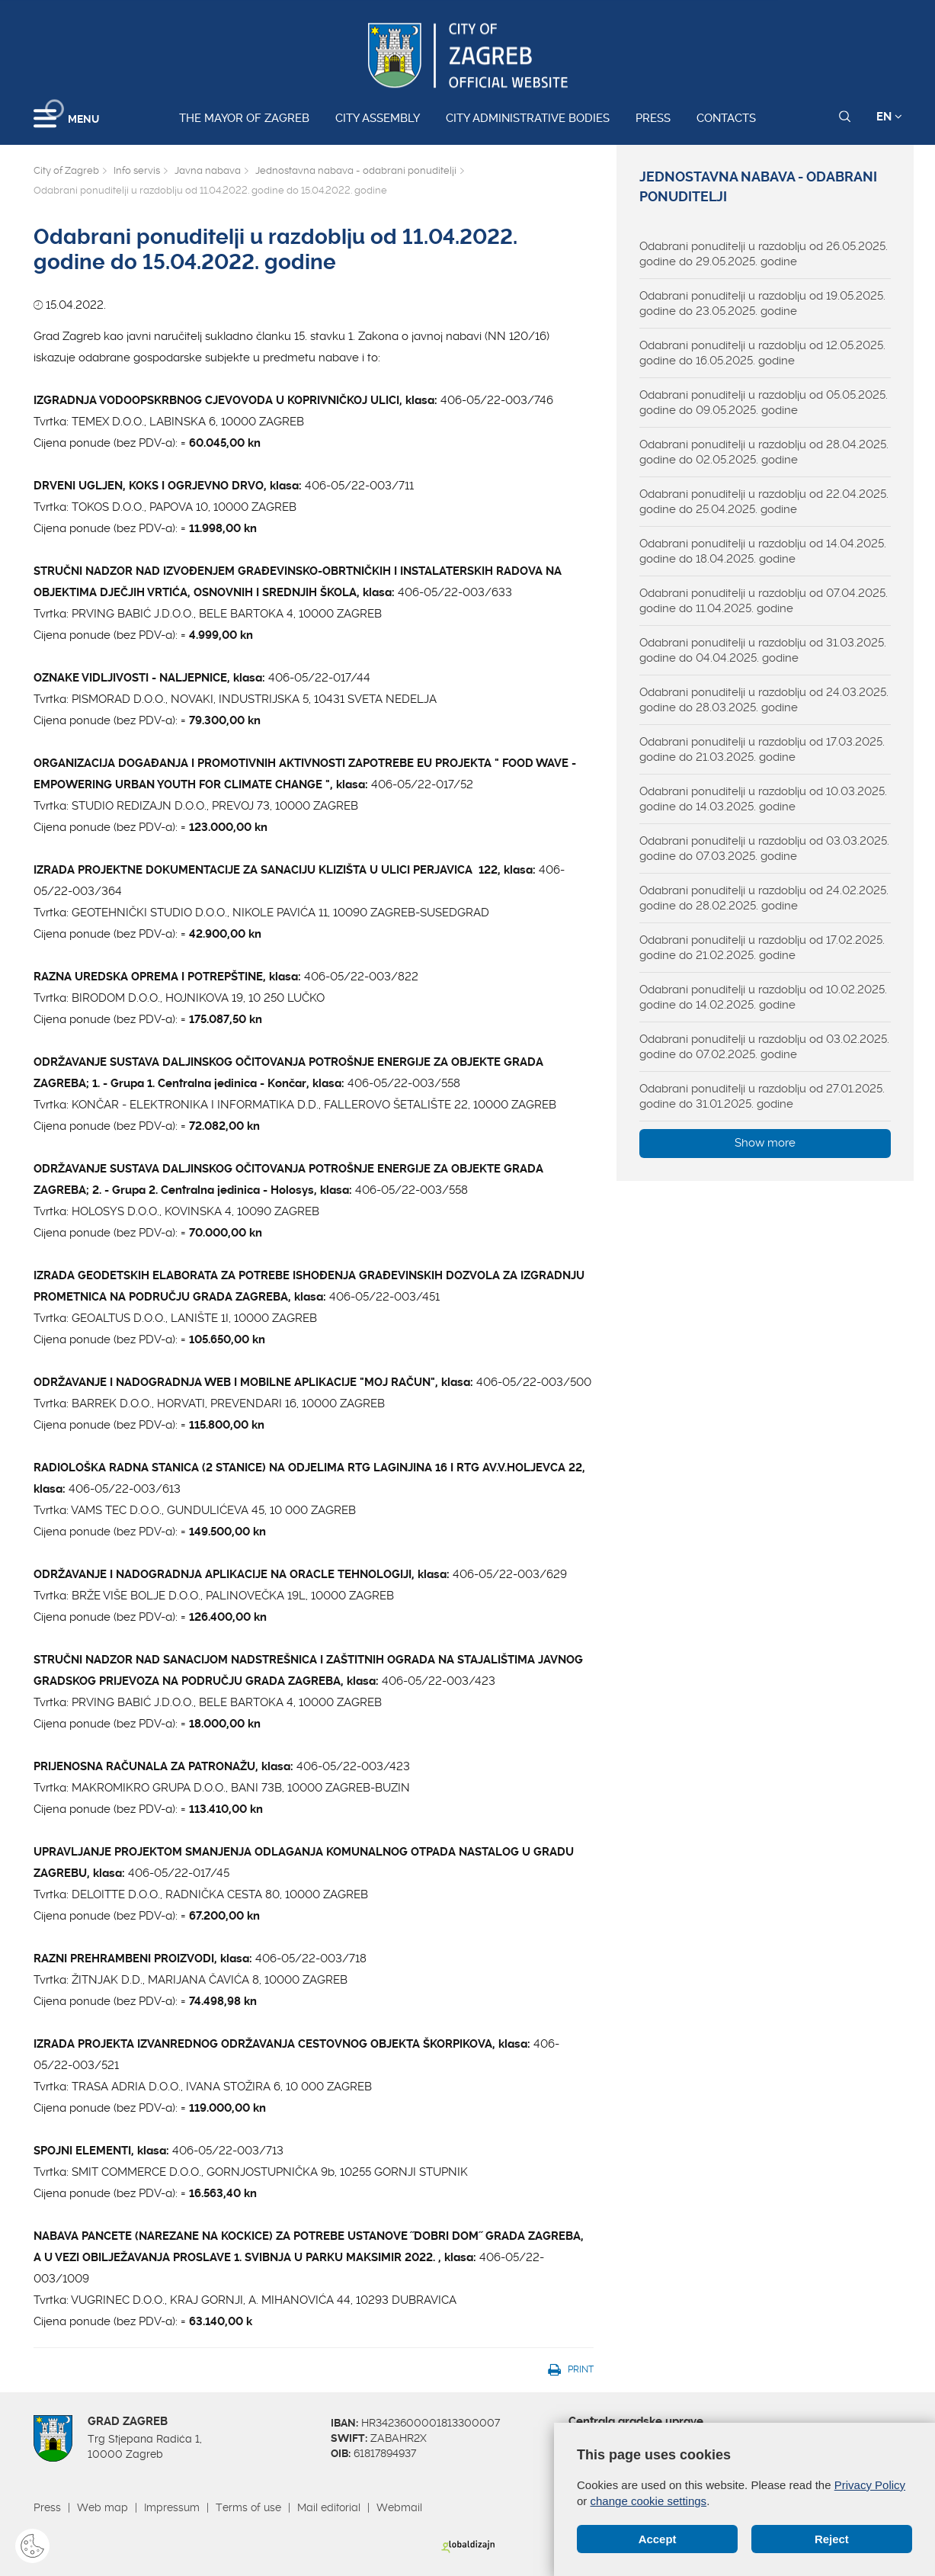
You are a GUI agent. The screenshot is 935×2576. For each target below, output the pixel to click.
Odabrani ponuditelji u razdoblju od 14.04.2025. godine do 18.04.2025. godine (762, 551)
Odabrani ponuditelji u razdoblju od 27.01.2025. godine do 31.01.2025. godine (762, 1096)
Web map (102, 2507)
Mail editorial (328, 2507)
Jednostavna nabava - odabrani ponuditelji (355, 170)
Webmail (399, 2507)
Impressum (172, 2507)
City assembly (377, 118)
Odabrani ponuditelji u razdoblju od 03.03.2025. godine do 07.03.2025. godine (764, 848)
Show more (765, 1143)
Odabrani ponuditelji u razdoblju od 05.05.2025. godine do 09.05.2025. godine (763, 402)
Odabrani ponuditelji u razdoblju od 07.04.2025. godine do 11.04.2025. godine (763, 600)
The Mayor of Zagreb (244, 118)
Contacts (726, 118)
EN (889, 117)
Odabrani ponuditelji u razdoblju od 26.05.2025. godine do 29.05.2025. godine (763, 253)
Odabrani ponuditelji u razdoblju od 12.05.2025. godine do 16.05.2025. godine (762, 352)
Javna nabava (208, 170)
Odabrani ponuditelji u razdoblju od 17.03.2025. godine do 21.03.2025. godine (762, 749)
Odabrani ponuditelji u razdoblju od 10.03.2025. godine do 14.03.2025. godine (763, 798)
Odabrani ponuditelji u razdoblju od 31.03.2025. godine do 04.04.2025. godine (762, 650)
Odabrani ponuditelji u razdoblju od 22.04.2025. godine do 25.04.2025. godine (764, 501)
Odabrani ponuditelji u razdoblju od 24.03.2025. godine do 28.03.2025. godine (764, 699)
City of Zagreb (66, 170)
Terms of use (248, 2507)
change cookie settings (649, 2500)
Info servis (137, 170)
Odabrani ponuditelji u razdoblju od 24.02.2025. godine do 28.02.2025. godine (764, 898)
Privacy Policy (869, 2484)
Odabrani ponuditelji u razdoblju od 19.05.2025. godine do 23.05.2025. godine (762, 303)
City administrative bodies (528, 118)
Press (653, 118)
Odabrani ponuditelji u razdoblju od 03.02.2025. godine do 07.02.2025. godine (764, 1046)
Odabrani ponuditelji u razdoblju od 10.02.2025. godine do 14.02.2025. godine (763, 997)
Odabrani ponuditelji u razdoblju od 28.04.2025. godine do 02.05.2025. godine (764, 452)
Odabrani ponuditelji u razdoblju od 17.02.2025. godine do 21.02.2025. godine (762, 947)
